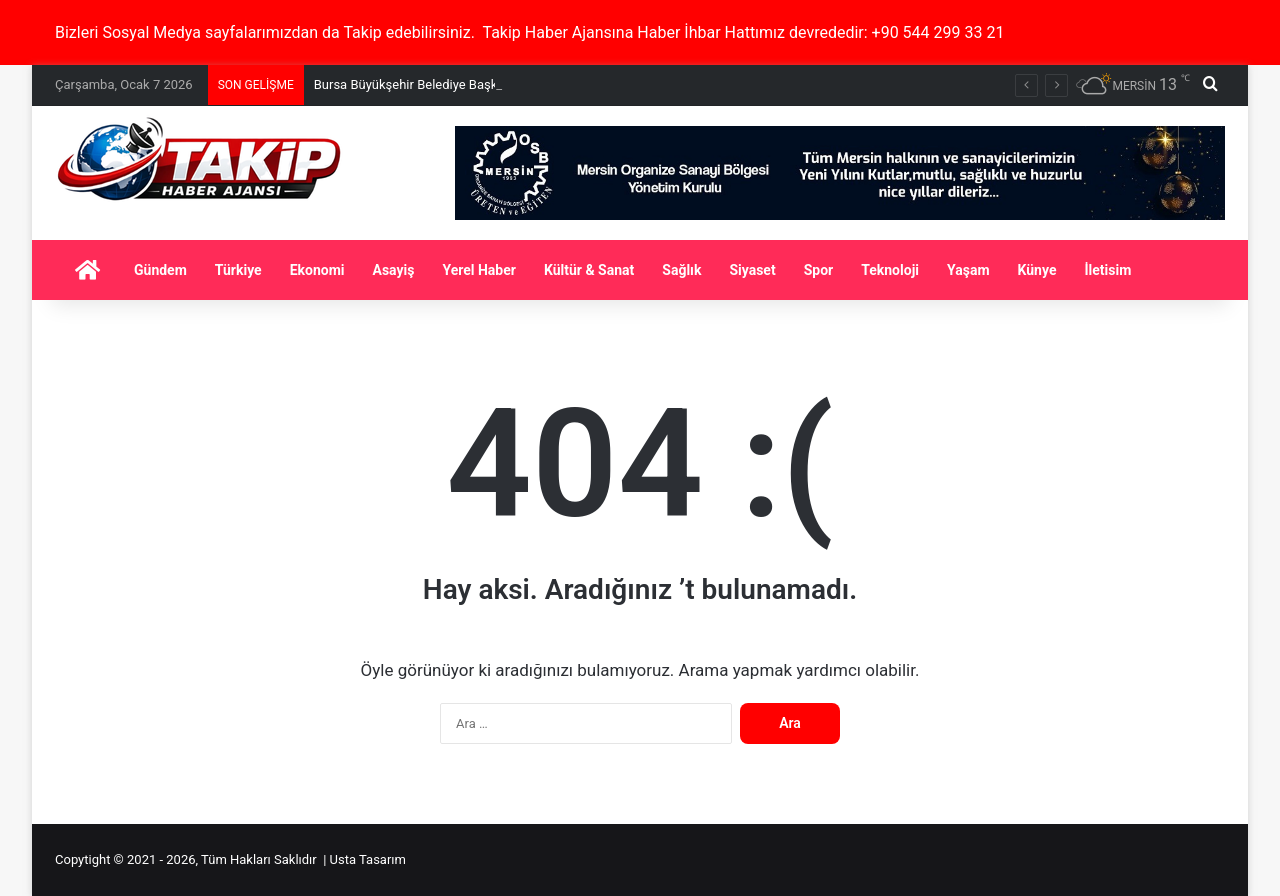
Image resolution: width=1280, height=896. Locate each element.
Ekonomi (317, 270)
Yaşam (968, 270)
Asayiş (394, 270)
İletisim (1107, 270)
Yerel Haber (478, 270)
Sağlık (681, 270)
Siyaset (752, 270)
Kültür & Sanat (589, 270)
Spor (819, 270)
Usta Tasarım (368, 859)
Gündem (160, 270)
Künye (1037, 270)
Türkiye (238, 270)
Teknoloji (890, 270)
